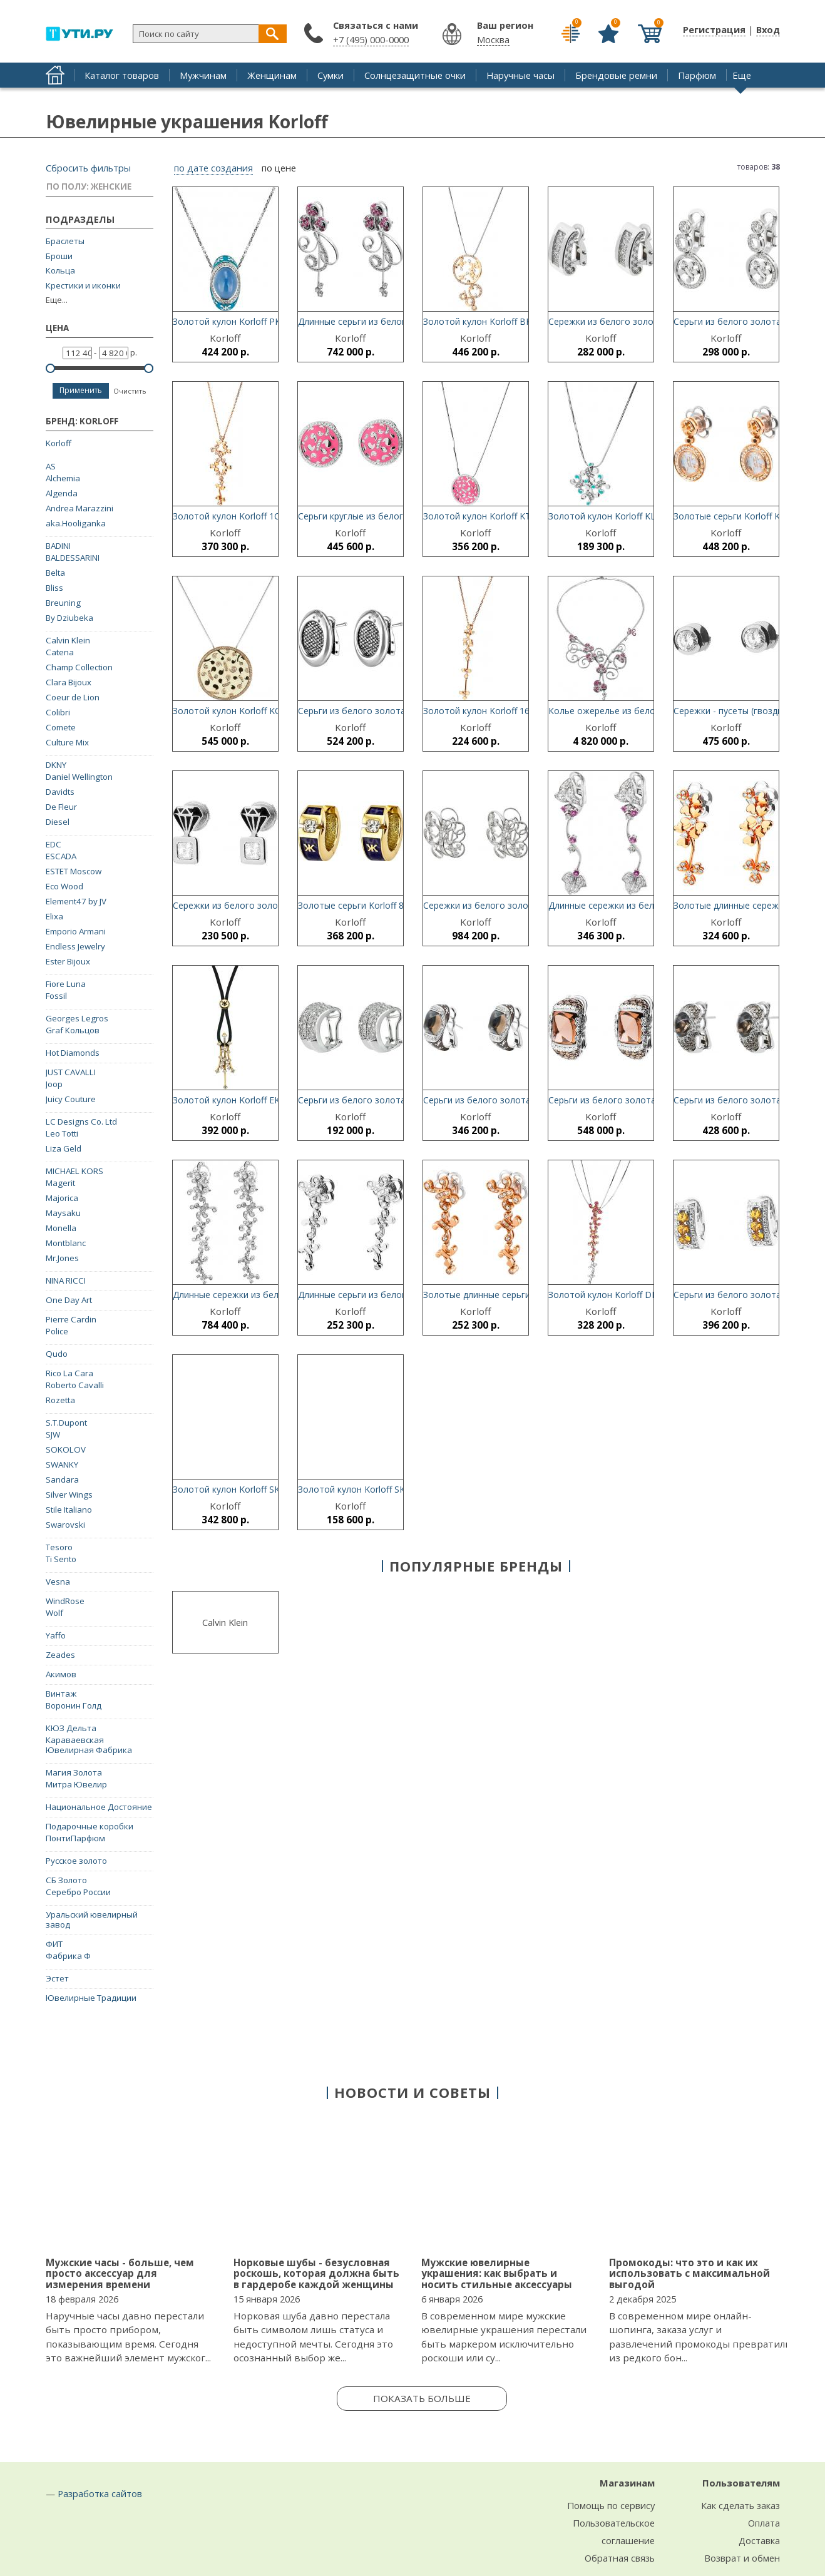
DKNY (56, 764)
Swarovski (65, 1524)
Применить (80, 390)
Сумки (330, 75)
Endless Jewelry (75, 946)
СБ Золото (66, 1880)
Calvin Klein (68, 640)
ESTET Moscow (73, 871)
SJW (53, 1434)
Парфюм (697, 75)
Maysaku (63, 1213)
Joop (54, 1084)
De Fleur (61, 806)
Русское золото (76, 1860)
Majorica (62, 1198)
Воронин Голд (73, 1705)
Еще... (57, 300)
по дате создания (213, 168)
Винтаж (61, 1693)
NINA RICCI (66, 1280)
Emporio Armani (76, 931)
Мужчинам (203, 75)
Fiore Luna (66, 983)
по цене (279, 168)
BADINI (58, 545)
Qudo (57, 1353)
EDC (53, 844)
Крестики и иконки (83, 285)
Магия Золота (74, 1772)
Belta (55, 572)
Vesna (58, 1581)
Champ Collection (79, 667)
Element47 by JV (76, 901)
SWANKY (62, 1464)
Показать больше (422, 2398)
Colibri (58, 712)
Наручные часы (520, 75)
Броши (59, 256)
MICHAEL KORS (74, 1171)
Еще (741, 75)
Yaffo (56, 1635)
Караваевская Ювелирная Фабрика (89, 1745)
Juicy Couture (71, 1099)
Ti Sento (61, 1559)
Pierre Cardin (71, 1319)
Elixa (54, 916)
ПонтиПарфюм (75, 1838)
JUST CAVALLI (71, 1072)
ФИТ (54, 1944)
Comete (61, 727)
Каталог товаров (122, 75)
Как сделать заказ (740, 2505)
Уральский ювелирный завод (92, 1919)
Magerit (60, 1182)
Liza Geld (63, 1148)
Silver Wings (69, 1494)
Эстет (57, 1978)
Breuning (63, 602)
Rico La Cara (69, 1373)
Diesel (57, 821)
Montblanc (66, 1243)
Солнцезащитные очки (415, 75)
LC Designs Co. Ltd (81, 1121)
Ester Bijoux (68, 961)
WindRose (65, 1601)
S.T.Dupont (66, 1422)
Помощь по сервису (611, 2505)
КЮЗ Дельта (71, 1728)
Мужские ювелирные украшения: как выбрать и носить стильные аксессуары (496, 2273)
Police (57, 1331)
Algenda (62, 493)
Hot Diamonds (73, 1052)
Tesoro (59, 1547)
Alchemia (63, 478)
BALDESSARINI (73, 557)
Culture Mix (67, 742)
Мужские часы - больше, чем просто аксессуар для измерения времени (120, 2273)
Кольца (60, 270)
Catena (60, 652)
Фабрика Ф (68, 1955)
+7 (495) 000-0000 (371, 39)
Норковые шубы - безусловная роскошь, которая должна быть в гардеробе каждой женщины (316, 2273)
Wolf (54, 1612)
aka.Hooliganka (76, 523)
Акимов (61, 1674)
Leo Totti (62, 1133)
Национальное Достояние (99, 1806)
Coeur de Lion (73, 697)
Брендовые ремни (616, 75)
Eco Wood (64, 886)
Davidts (60, 791)
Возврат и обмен (742, 2558)
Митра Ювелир (76, 1784)
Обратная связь (620, 2558)
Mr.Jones (62, 1258)
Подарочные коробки (89, 1826)
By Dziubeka (69, 617)
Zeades (60, 1654)
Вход (768, 29)
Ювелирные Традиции (91, 1997)
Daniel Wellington (79, 776)
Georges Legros (77, 1018)
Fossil (56, 995)
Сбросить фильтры (88, 167)
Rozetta (60, 1400)
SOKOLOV (66, 1449)
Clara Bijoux (68, 682)
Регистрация (714, 29)
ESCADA (61, 856)
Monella (61, 1228)
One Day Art (69, 1300)
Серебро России (78, 1892)
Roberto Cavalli (75, 1385)
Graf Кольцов (73, 1030)
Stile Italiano (69, 1509)
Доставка (759, 2540)
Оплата (764, 2523)
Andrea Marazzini (79, 508)
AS (51, 466)
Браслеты (65, 241)
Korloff (58, 443)
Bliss (54, 587)
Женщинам (272, 75)
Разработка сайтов (100, 2493)
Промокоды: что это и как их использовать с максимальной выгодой (689, 2273)
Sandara (62, 1479)
